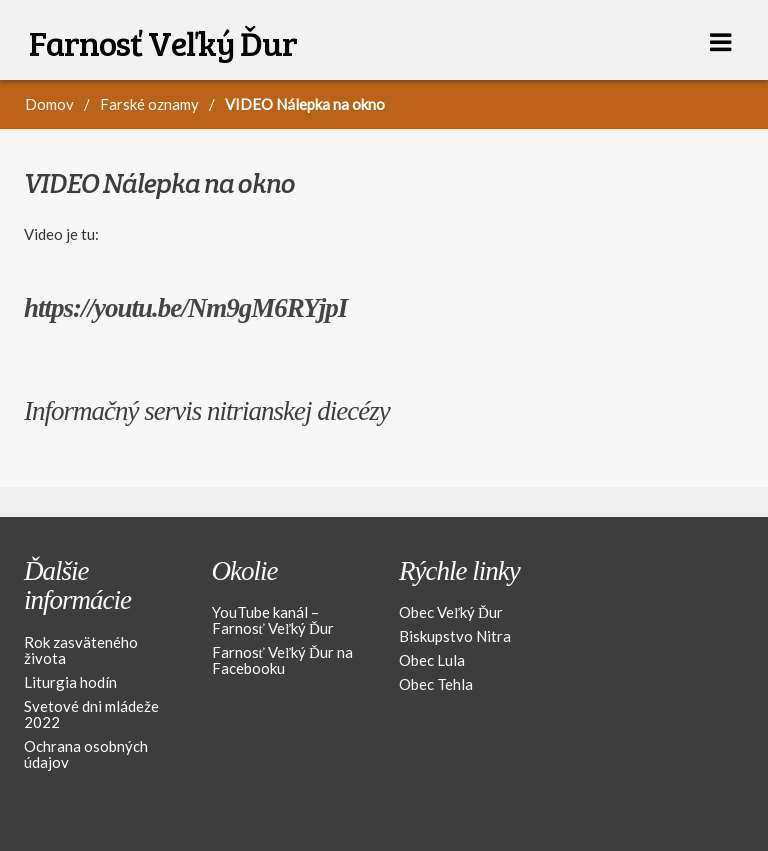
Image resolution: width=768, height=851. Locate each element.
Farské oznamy (149, 104)
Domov (49, 104)
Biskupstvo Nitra (455, 636)
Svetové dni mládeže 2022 (91, 714)
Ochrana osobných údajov (86, 754)
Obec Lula (432, 660)
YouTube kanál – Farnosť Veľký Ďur (273, 620)
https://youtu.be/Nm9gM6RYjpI (185, 308)
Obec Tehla (436, 684)
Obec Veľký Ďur (451, 612)
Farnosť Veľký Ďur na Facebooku (282, 660)
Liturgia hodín (70, 682)
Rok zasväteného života (81, 650)
